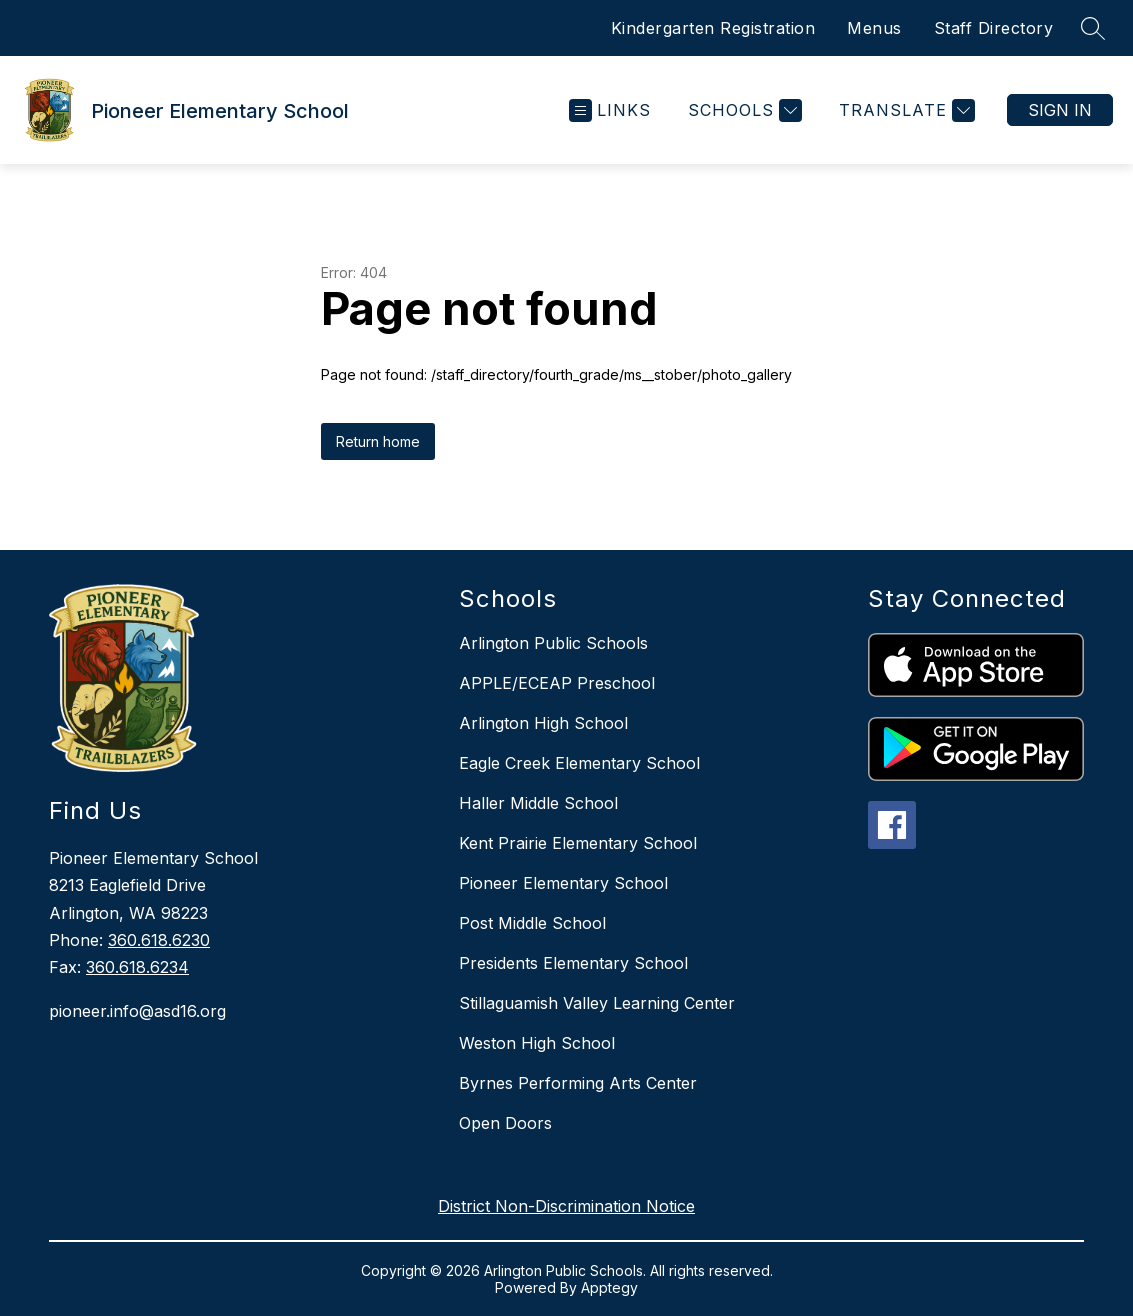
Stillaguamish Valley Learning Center (597, 1003)
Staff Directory (994, 28)
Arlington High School (543, 723)
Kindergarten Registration (713, 28)
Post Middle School (532, 923)
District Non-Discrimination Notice (566, 1206)
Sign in (1060, 110)
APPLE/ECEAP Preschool (557, 683)
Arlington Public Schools (553, 643)
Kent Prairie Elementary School (578, 843)
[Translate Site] (904, 110)
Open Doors (505, 1123)
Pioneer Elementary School (563, 883)
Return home (378, 441)
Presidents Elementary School (573, 963)
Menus (874, 28)
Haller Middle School (538, 803)
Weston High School (537, 1043)
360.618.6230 (159, 940)
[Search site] (1093, 28)
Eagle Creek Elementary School (579, 763)
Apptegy (609, 1287)
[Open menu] (610, 110)
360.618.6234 (137, 967)
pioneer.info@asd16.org (137, 1011)
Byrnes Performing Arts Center (578, 1083)
